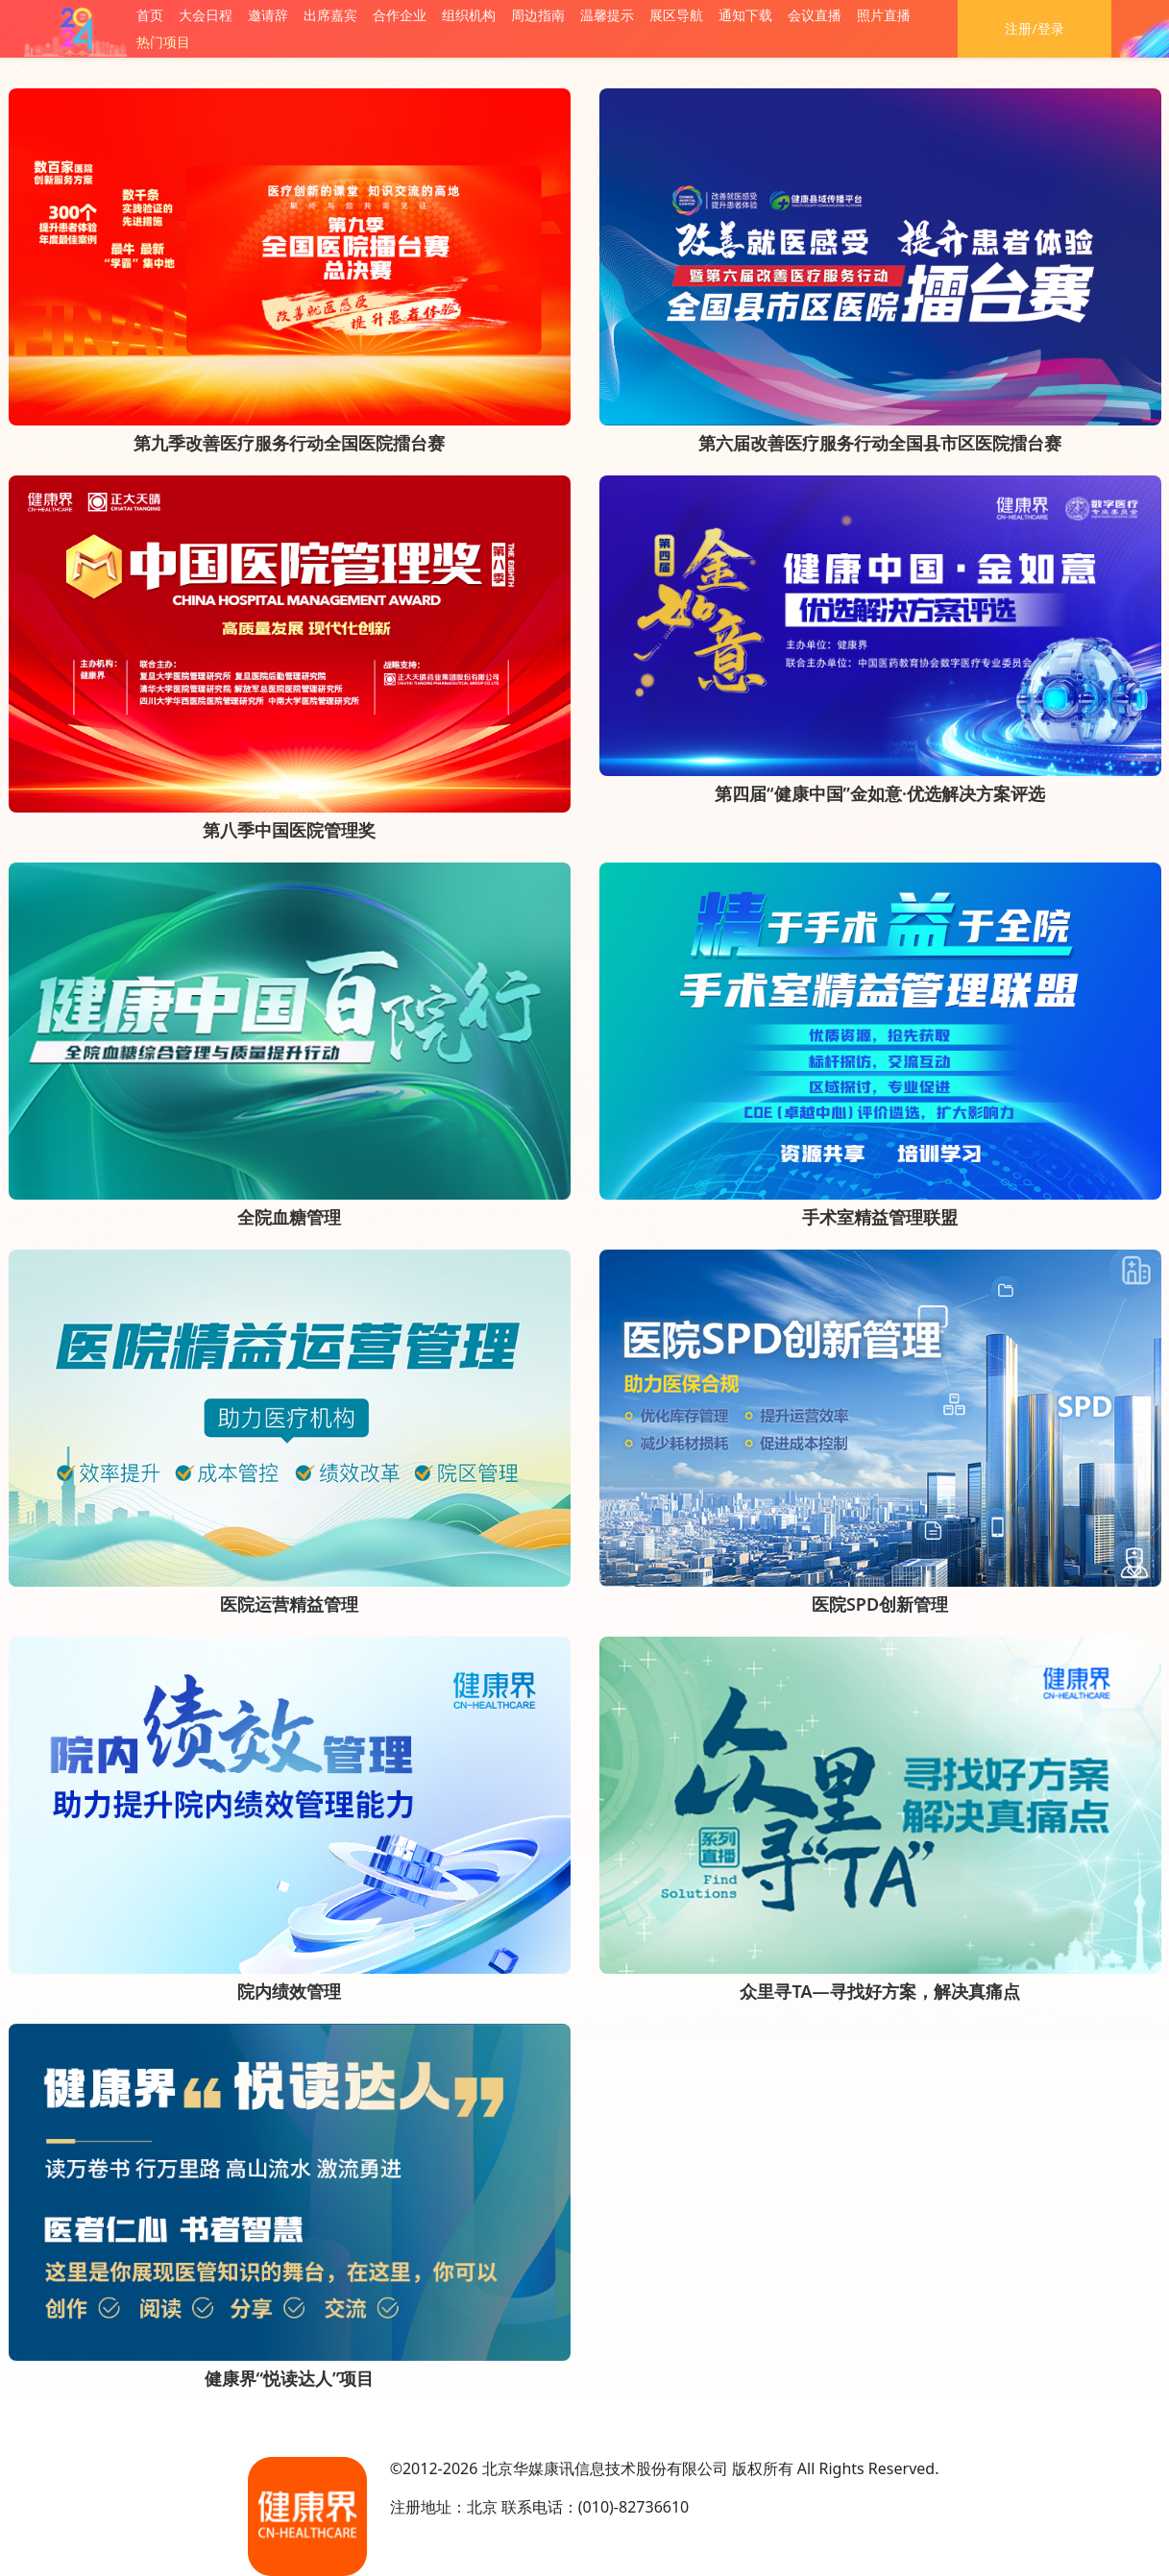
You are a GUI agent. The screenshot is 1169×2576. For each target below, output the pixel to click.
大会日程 (205, 15)
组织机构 (469, 15)
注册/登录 (1034, 28)
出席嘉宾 (330, 15)
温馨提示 (607, 15)
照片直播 (884, 15)
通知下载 (745, 15)
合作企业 (399, 15)
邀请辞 (268, 15)
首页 (149, 15)
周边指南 (538, 15)
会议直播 (814, 15)
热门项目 (163, 42)
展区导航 (676, 15)
